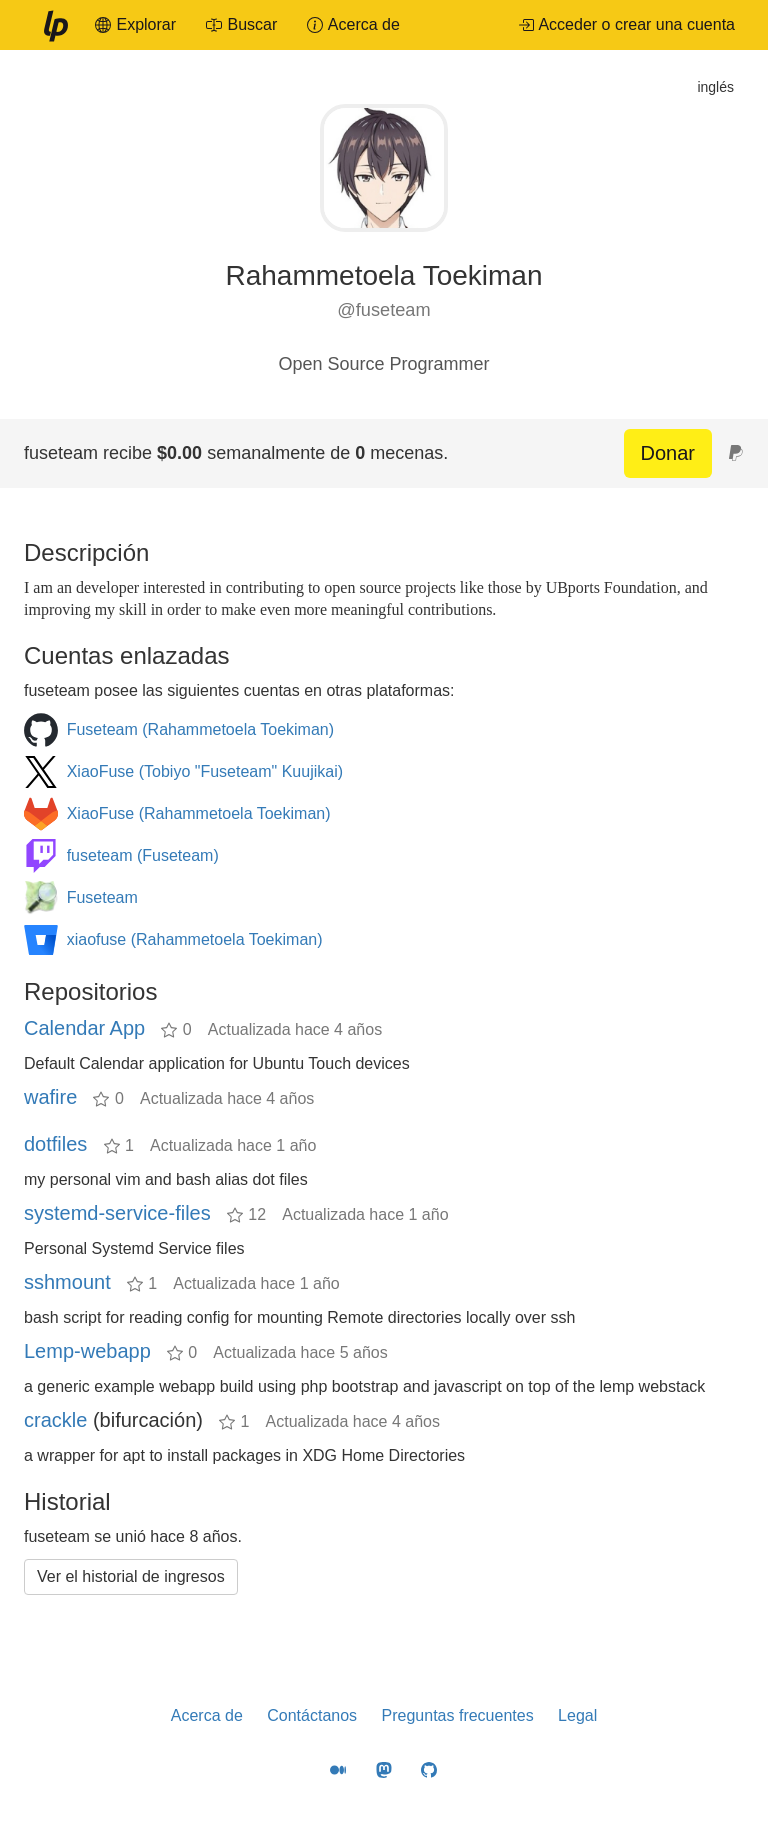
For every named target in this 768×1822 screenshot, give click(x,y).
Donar (668, 453)
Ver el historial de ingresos (131, 1576)
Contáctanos (312, 1715)
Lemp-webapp (87, 1351)
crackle (55, 1420)
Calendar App (84, 1028)
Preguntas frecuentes (458, 1715)
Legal (577, 1715)
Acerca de (207, 1715)
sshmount (67, 1282)
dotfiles (55, 1144)
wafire (50, 1097)
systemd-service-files (117, 1213)
